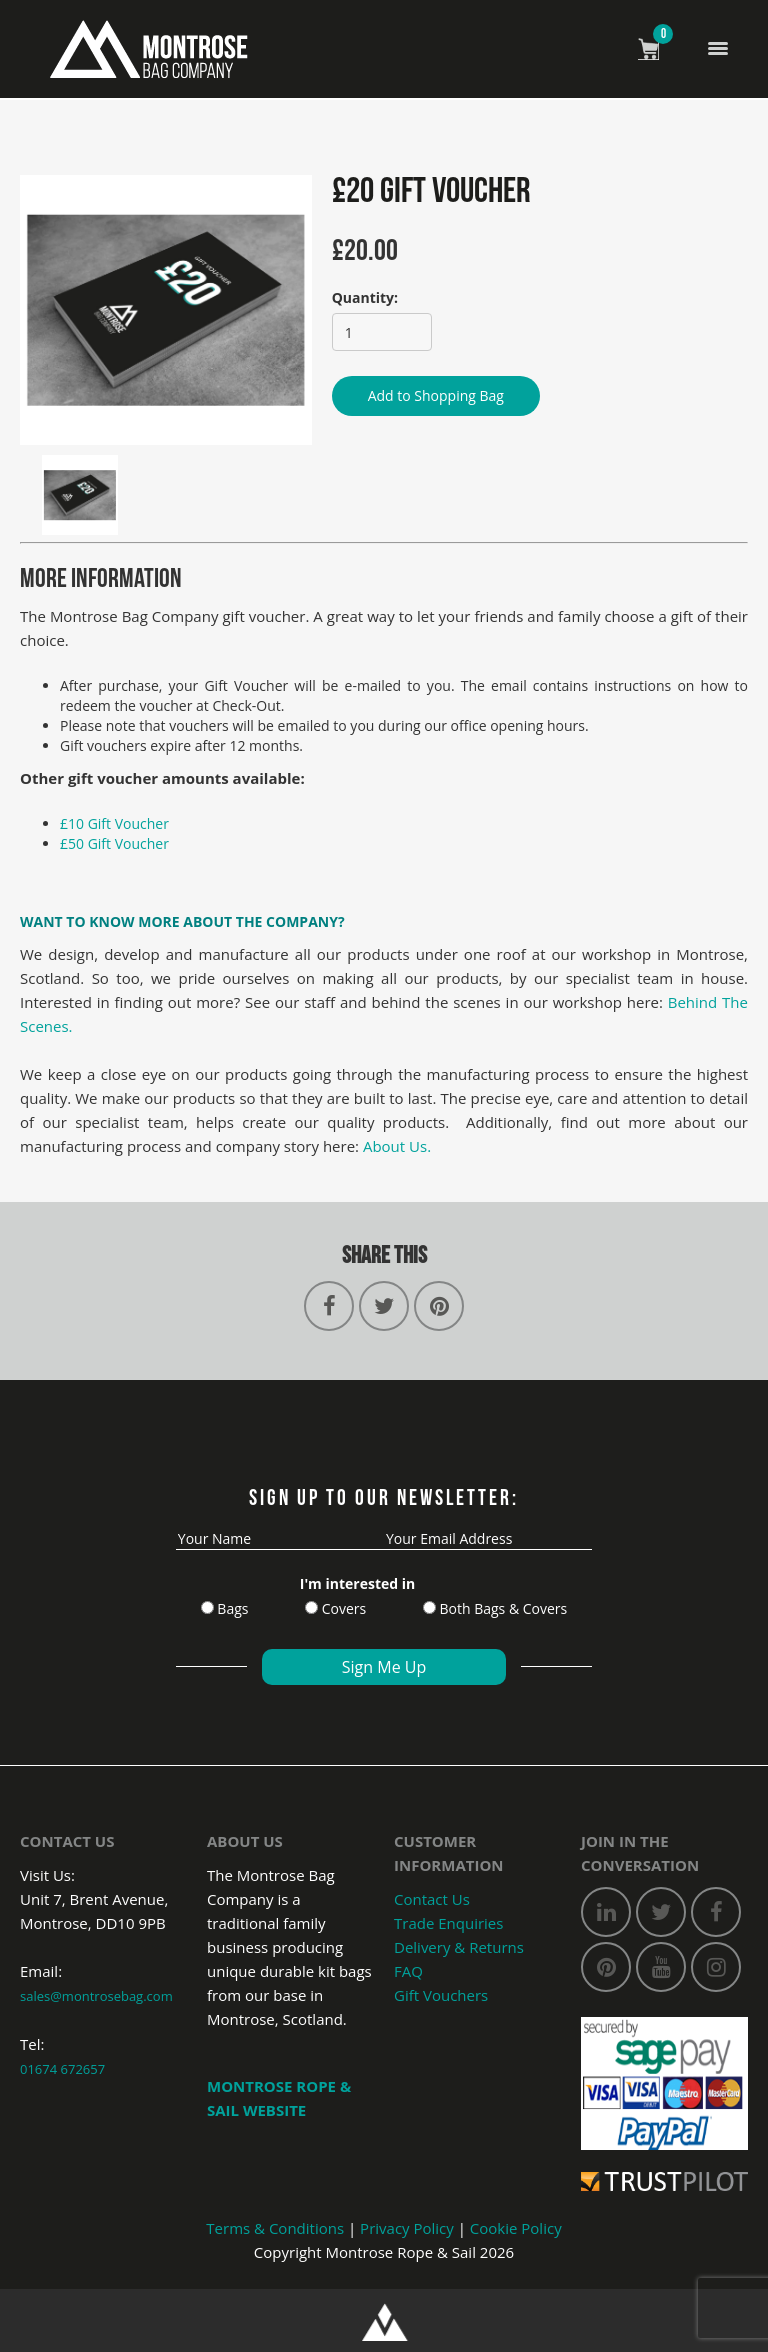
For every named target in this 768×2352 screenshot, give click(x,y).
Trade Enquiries (448, 1923)
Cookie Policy (516, 2228)
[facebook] (716, 1912)
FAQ (408, 1971)
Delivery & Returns (459, 1947)
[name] (280, 1539)
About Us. (397, 1146)
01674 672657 (62, 2069)
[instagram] (716, 1967)
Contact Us (432, 1899)
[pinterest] (606, 1967)
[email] (488, 1539)
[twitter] (661, 1912)
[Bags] (207, 1607)
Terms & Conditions (275, 2228)
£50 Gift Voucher (114, 843)
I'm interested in (357, 1583)
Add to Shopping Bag (436, 395)
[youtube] (661, 1967)
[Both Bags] (429, 1607)
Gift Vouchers (441, 1995)
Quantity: (365, 297)
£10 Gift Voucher (114, 823)
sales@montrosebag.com (96, 1996)
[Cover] (311, 1607)
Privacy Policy (407, 2228)
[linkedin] (606, 1912)
